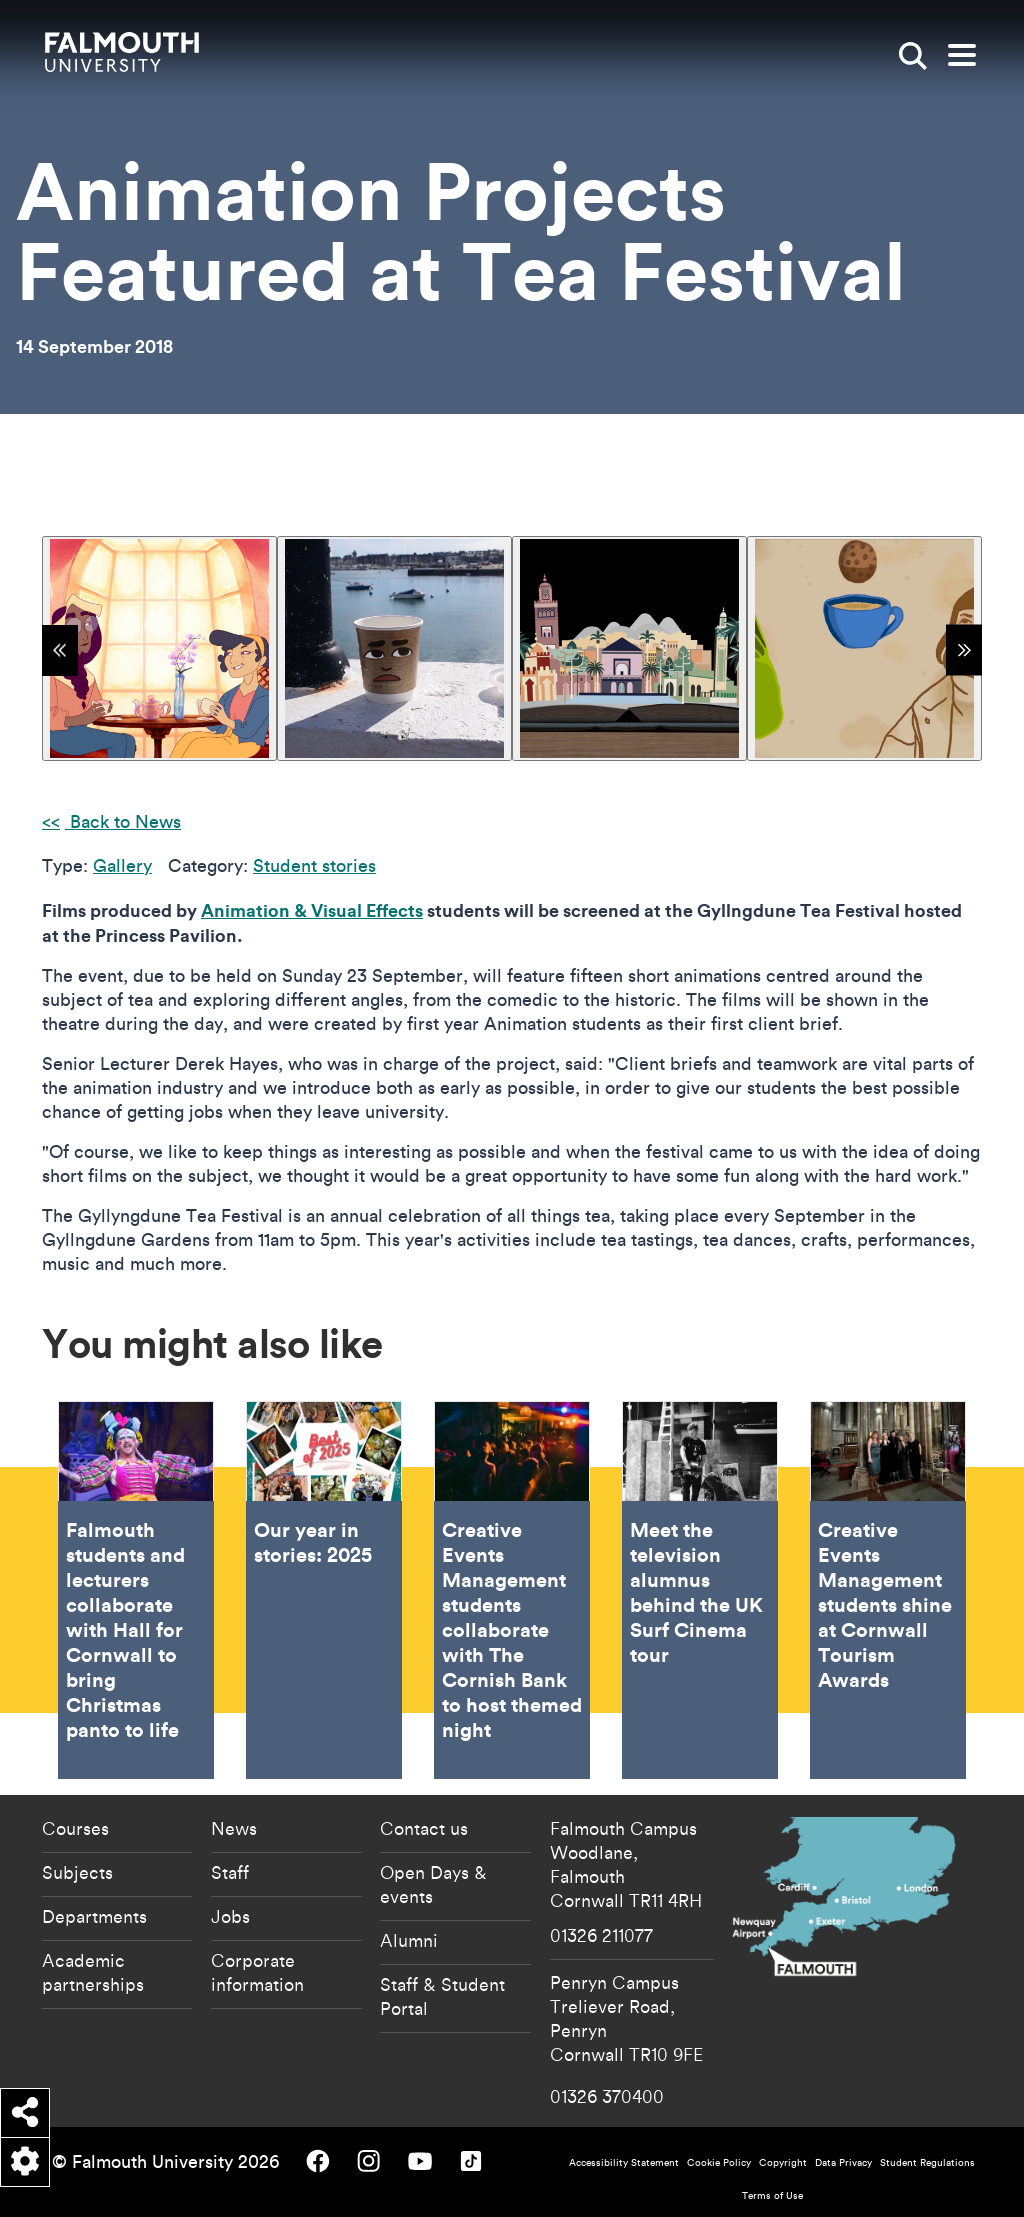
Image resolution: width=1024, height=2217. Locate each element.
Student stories (314, 865)
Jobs (230, 1916)
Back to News (123, 821)
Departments (94, 1916)
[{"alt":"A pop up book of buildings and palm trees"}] (629, 648)
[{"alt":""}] (159, 648)
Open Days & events (433, 1884)
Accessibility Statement (624, 2162)
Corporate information (257, 1972)
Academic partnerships (93, 1972)
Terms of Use (772, 2195)
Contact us (424, 1828)
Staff (230, 1872)
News (234, 1828)
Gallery (122, 865)
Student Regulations (927, 2162)
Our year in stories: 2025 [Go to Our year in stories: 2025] (324, 1590)
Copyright (783, 2162)
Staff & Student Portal (442, 1996)
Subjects (77, 1872)
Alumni (409, 1940)
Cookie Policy (719, 2162)
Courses (75, 1828)
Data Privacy (843, 2162)
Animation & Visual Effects (312, 910)
